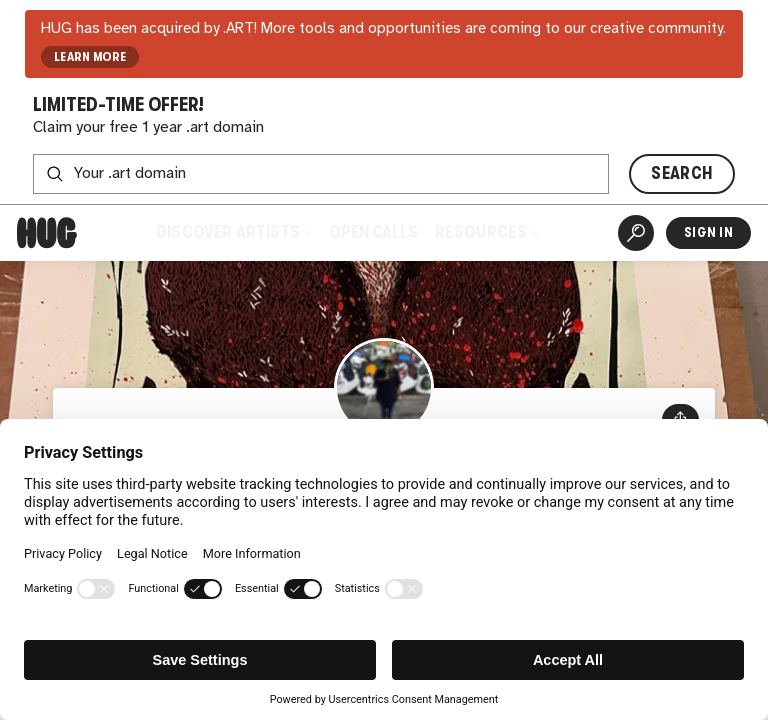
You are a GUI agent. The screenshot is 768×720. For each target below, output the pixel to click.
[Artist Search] (636, 233)
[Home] (47, 233)
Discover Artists (234, 232)
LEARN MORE (90, 57)
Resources (487, 232)
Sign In (708, 232)
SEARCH (681, 173)
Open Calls (373, 232)
